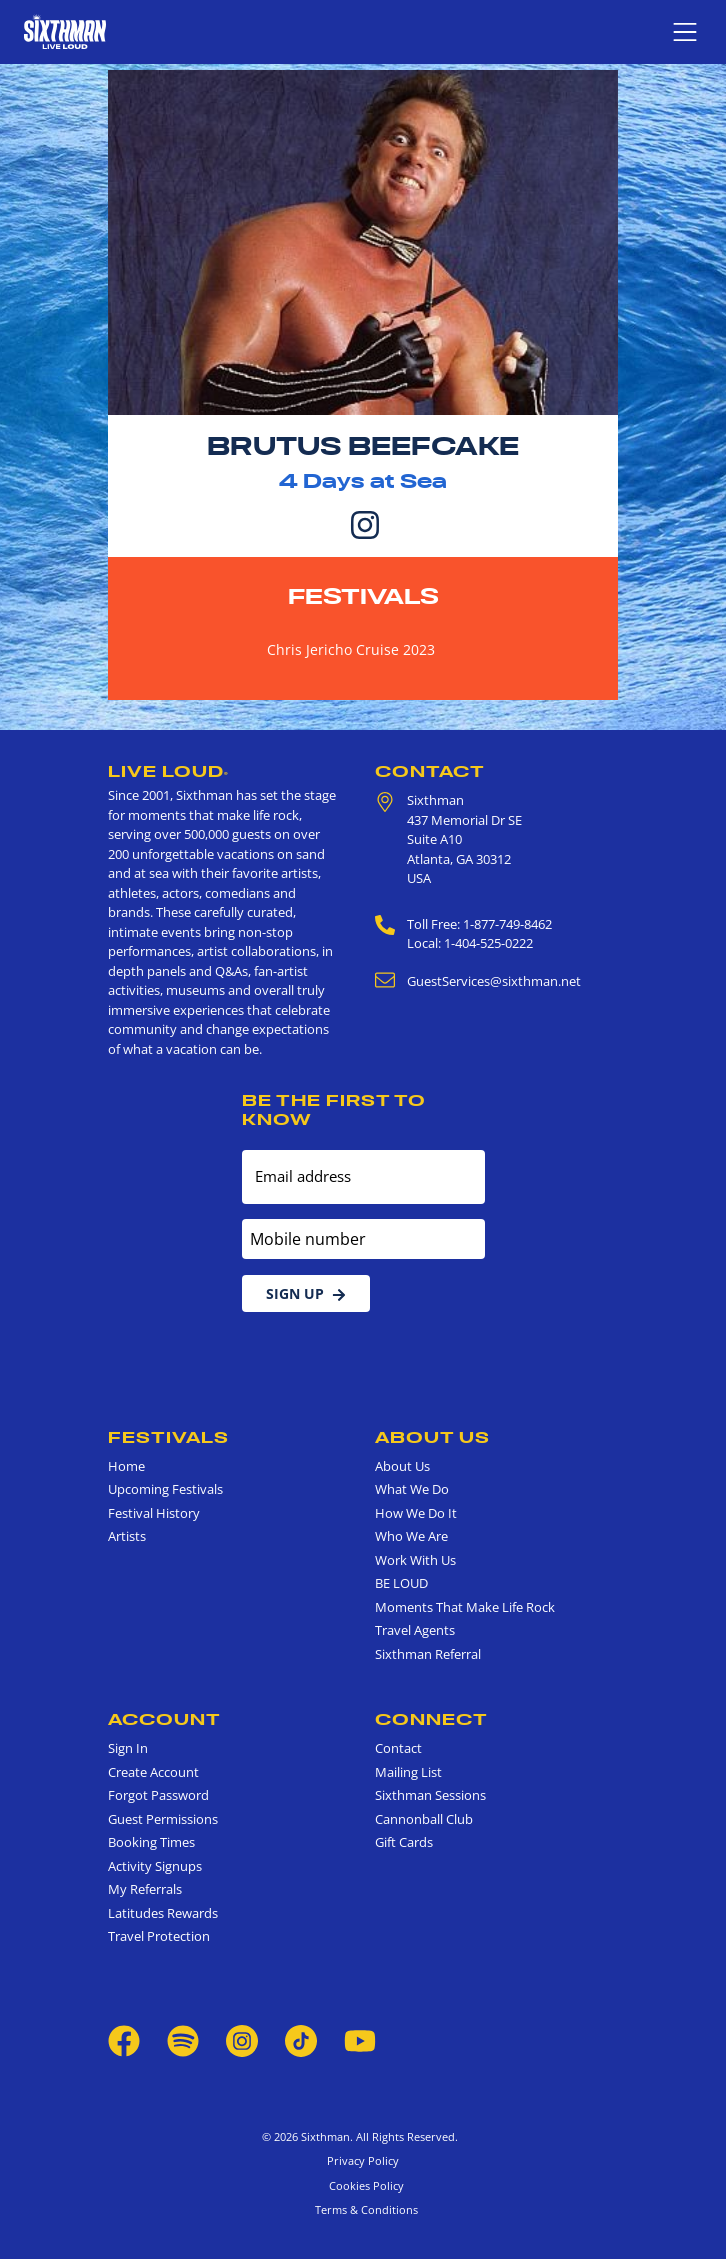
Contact (430, 771)
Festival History (154, 1513)
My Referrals (145, 1889)
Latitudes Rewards (163, 1913)
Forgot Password (158, 1795)
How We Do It (416, 1513)
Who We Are (411, 1536)
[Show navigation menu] (685, 32)
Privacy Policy (363, 2160)
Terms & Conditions (363, 2209)
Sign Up (306, 1293)
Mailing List (408, 1772)
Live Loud (168, 771)
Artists (127, 1536)
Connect (431, 1719)
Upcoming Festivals (165, 1489)
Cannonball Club (424, 1819)
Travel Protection (159, 1936)
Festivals (363, 596)
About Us (432, 1437)
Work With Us (415, 1560)
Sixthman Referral (428, 1654)
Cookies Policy (363, 2185)
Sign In (128, 1748)
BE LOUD (401, 1583)
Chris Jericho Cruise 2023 (351, 649)
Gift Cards (404, 1842)
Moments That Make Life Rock (465, 1607)
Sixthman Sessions (430, 1795)
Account (164, 1719)
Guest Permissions (163, 1819)
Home (126, 1466)
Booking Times (151, 1842)
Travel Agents (415, 1630)
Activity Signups (155, 1866)
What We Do (412, 1489)
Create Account (153, 1772)
